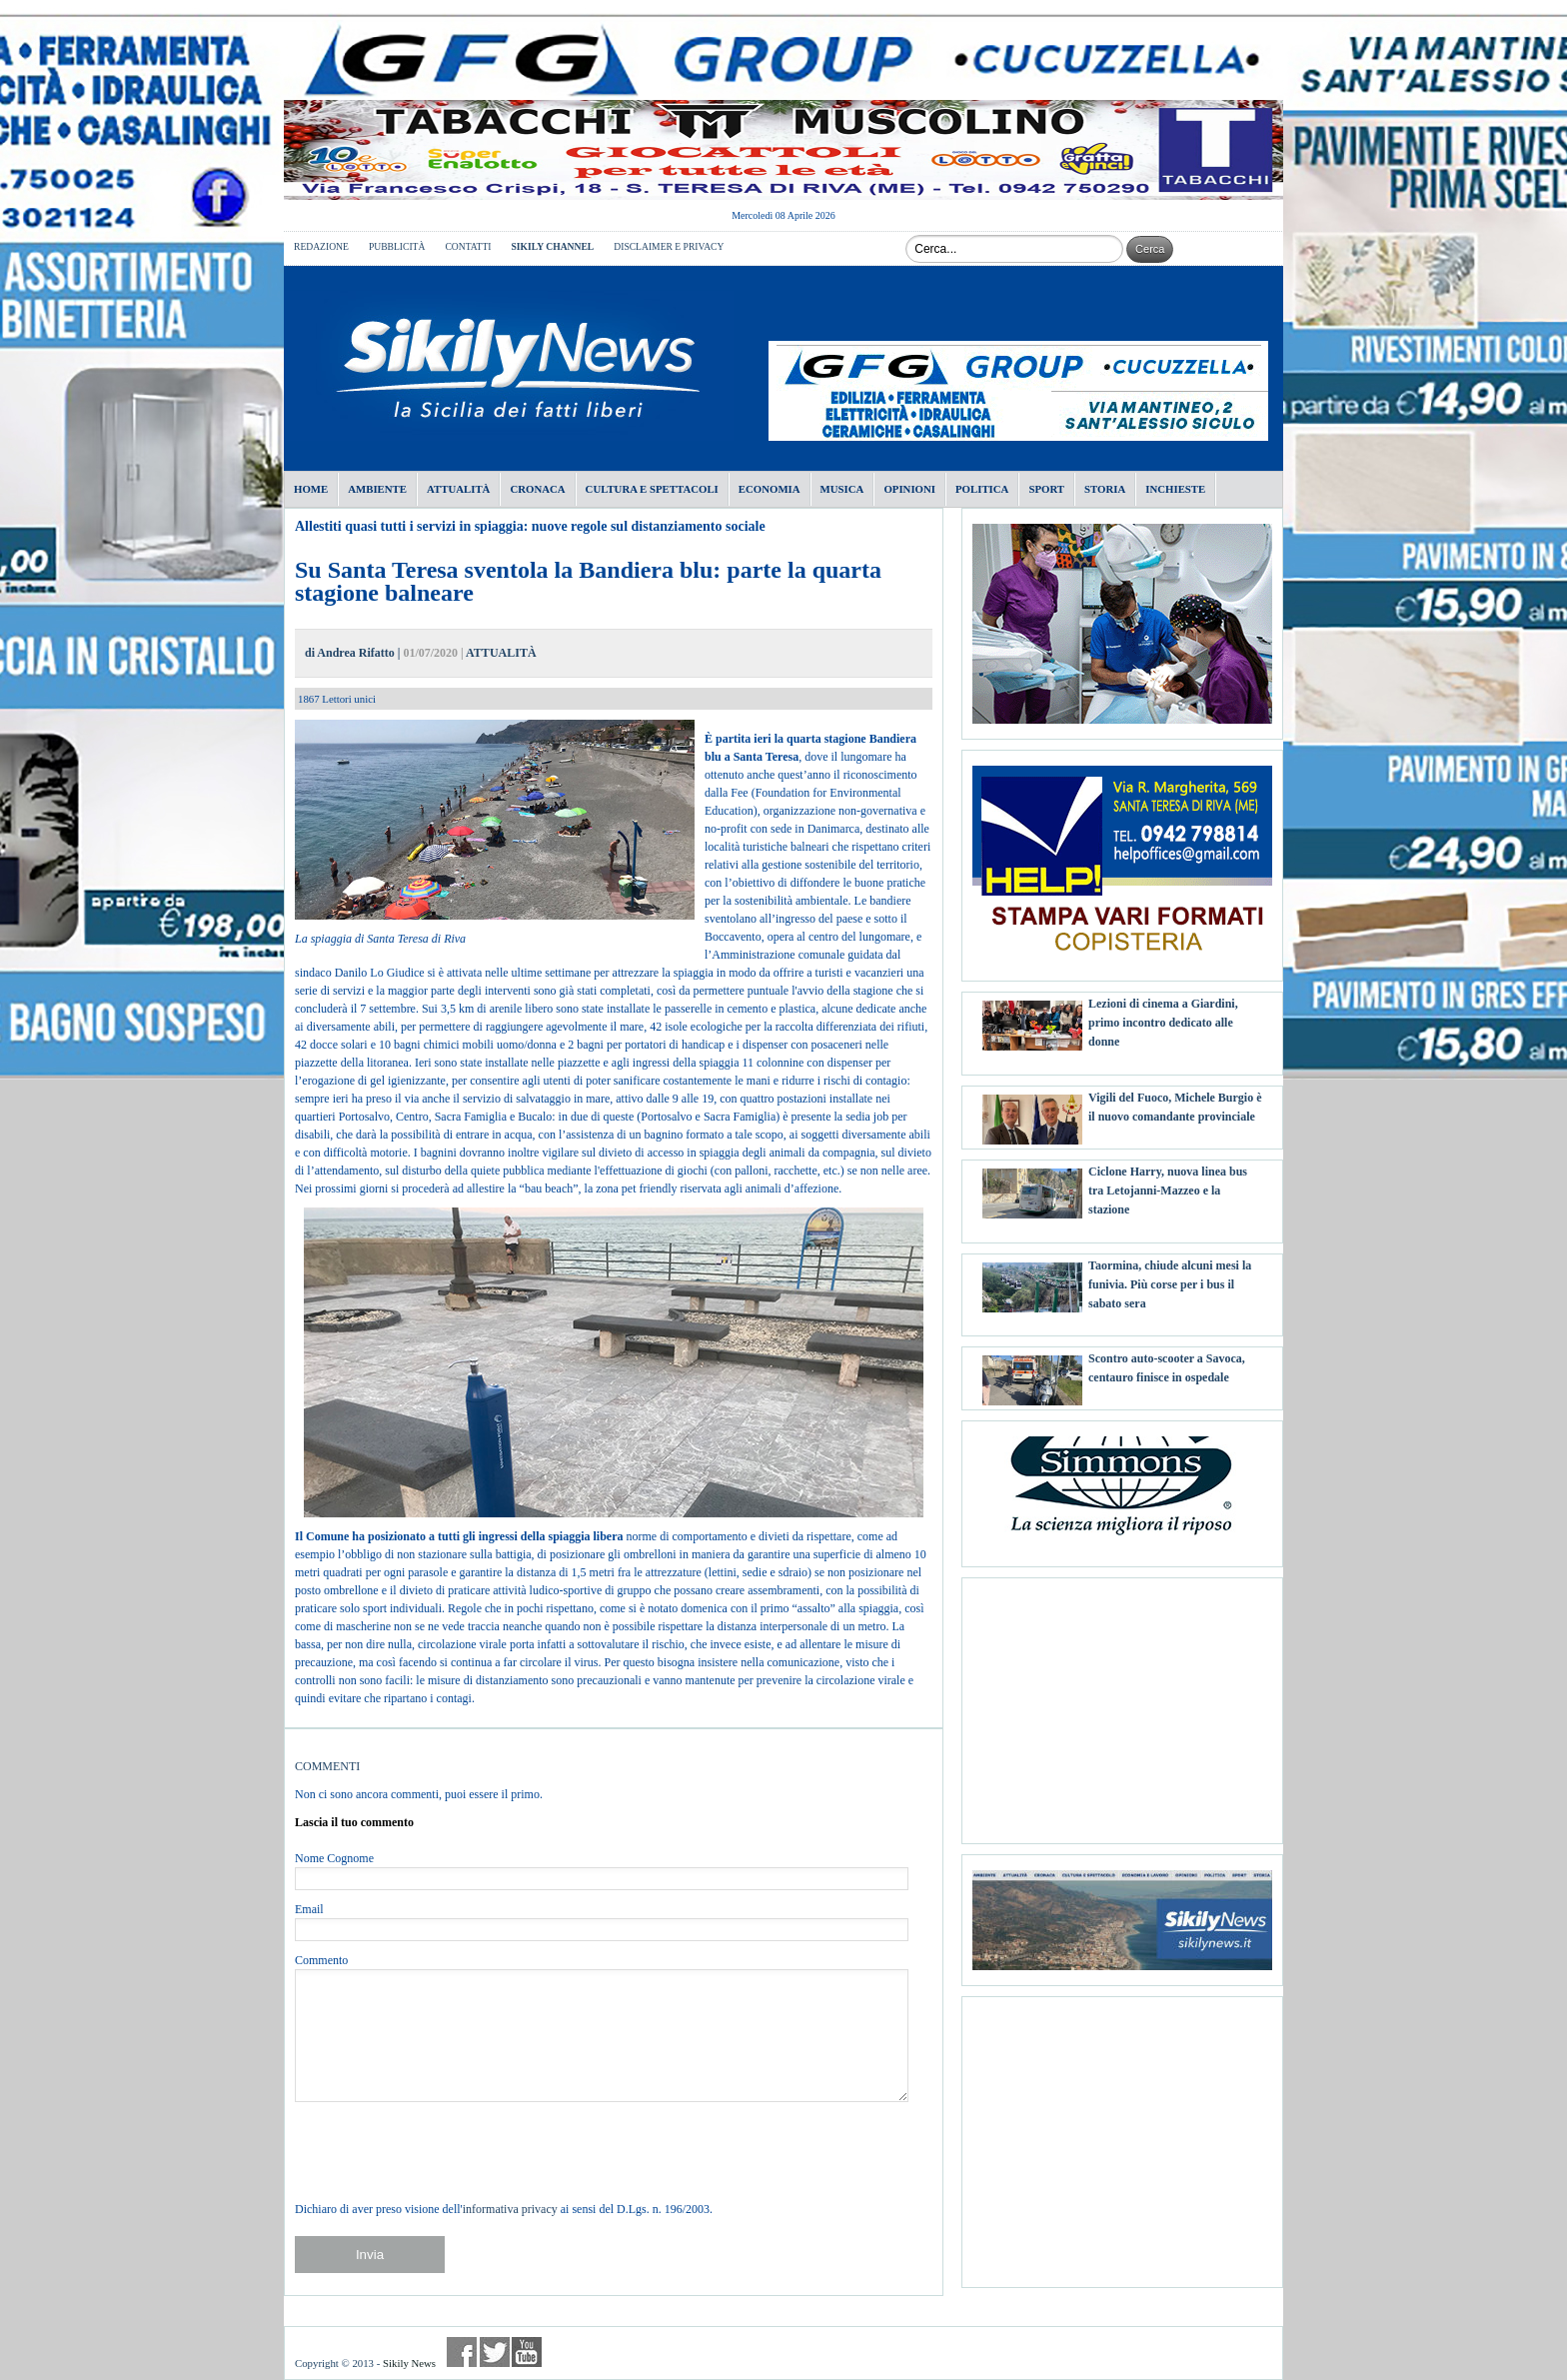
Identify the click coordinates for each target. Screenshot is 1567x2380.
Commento (321, 1960)
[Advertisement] (1122, 1703)
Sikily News (409, 2363)
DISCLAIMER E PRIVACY (669, 246)
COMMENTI (327, 1766)
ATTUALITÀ (501, 653)
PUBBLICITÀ (397, 246)
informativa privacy (510, 2209)
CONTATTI (468, 246)
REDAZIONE (321, 246)
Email (309, 1909)
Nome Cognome (334, 1858)
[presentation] (447, 2151)
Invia (370, 2254)
